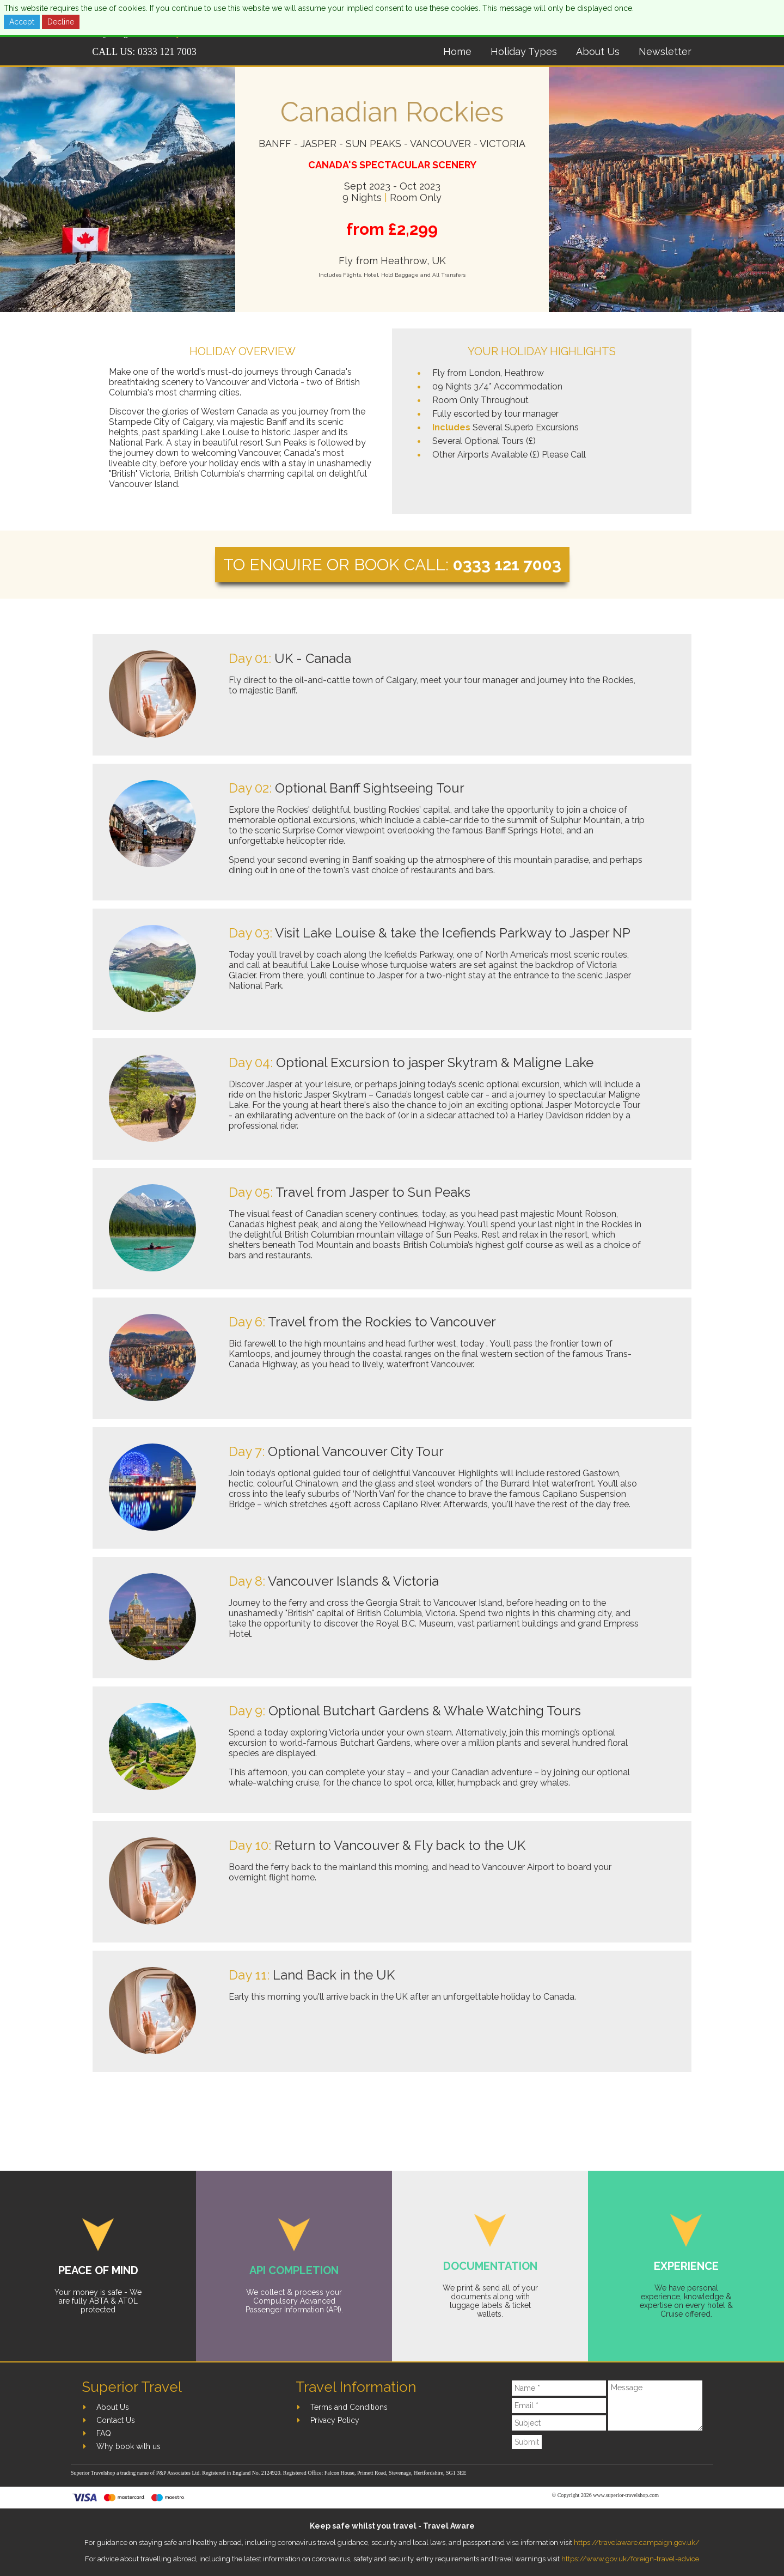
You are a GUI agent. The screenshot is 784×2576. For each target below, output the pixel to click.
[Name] (559, 2388)
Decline (60, 21)
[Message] (655, 2405)
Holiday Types (524, 51)
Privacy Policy (334, 2420)
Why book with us (128, 2446)
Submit (526, 2442)
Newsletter (665, 51)
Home (457, 51)
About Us (598, 51)
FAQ (103, 2433)
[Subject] (559, 2423)
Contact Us (115, 2420)
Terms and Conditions (349, 2407)
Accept (21, 21)
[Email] (559, 2405)
